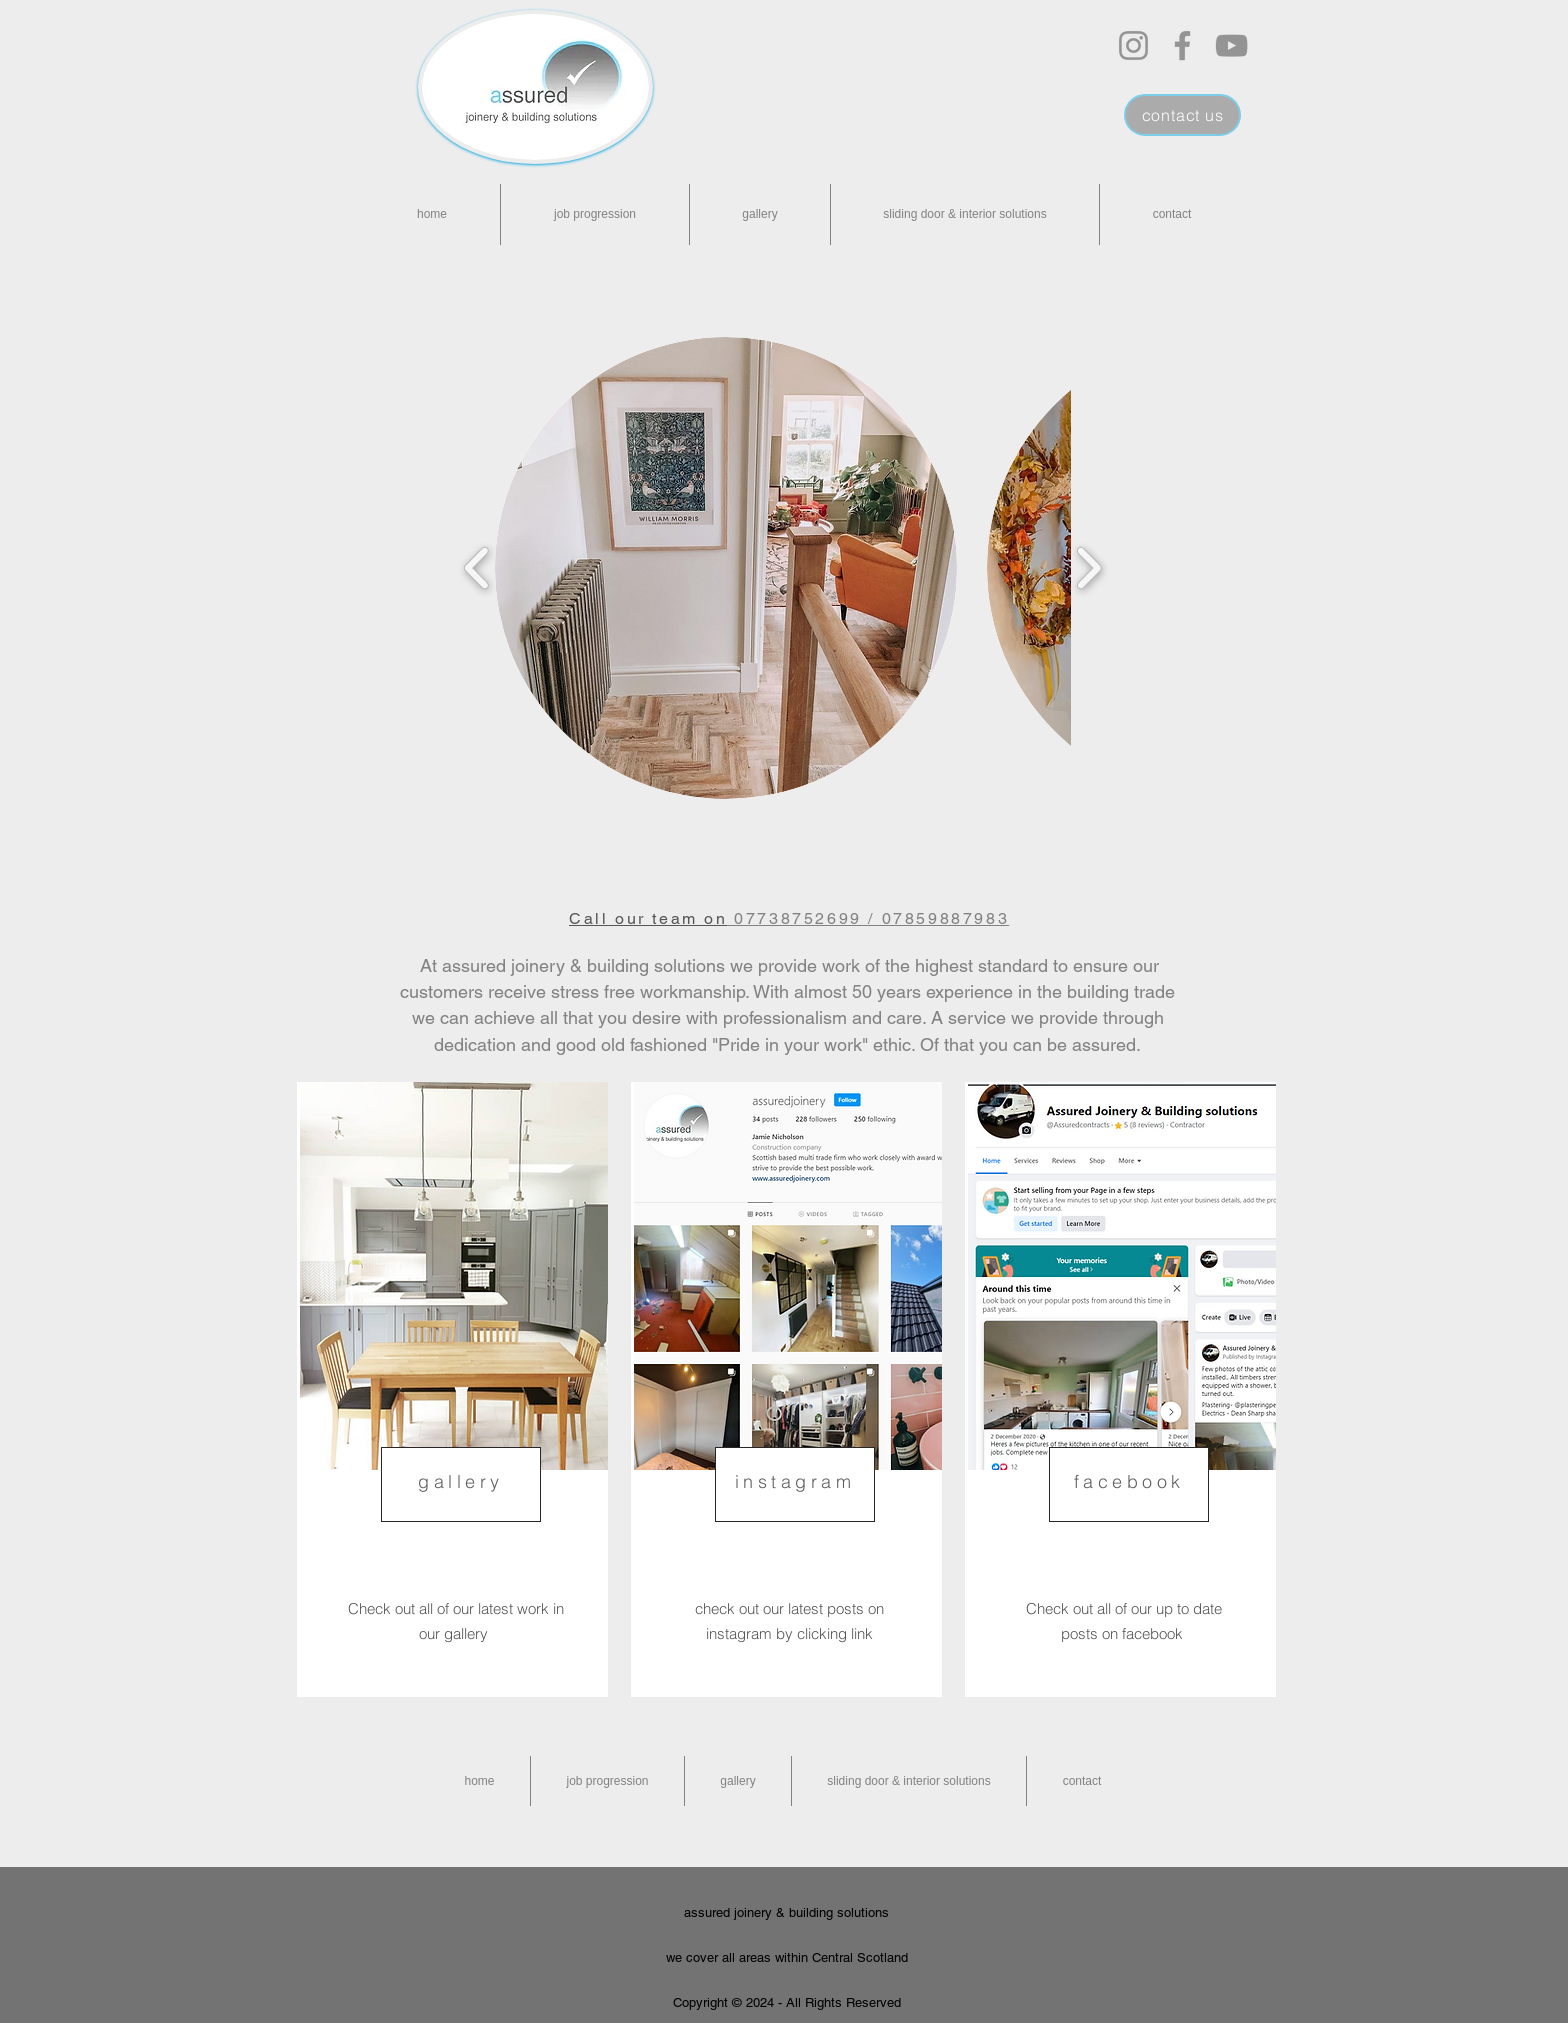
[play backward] (477, 567)
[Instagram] (1133, 45)
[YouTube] (1231, 45)
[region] (452, 1389)
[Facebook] (1182, 45)
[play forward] (1088, 567)
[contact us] (1182, 115)
